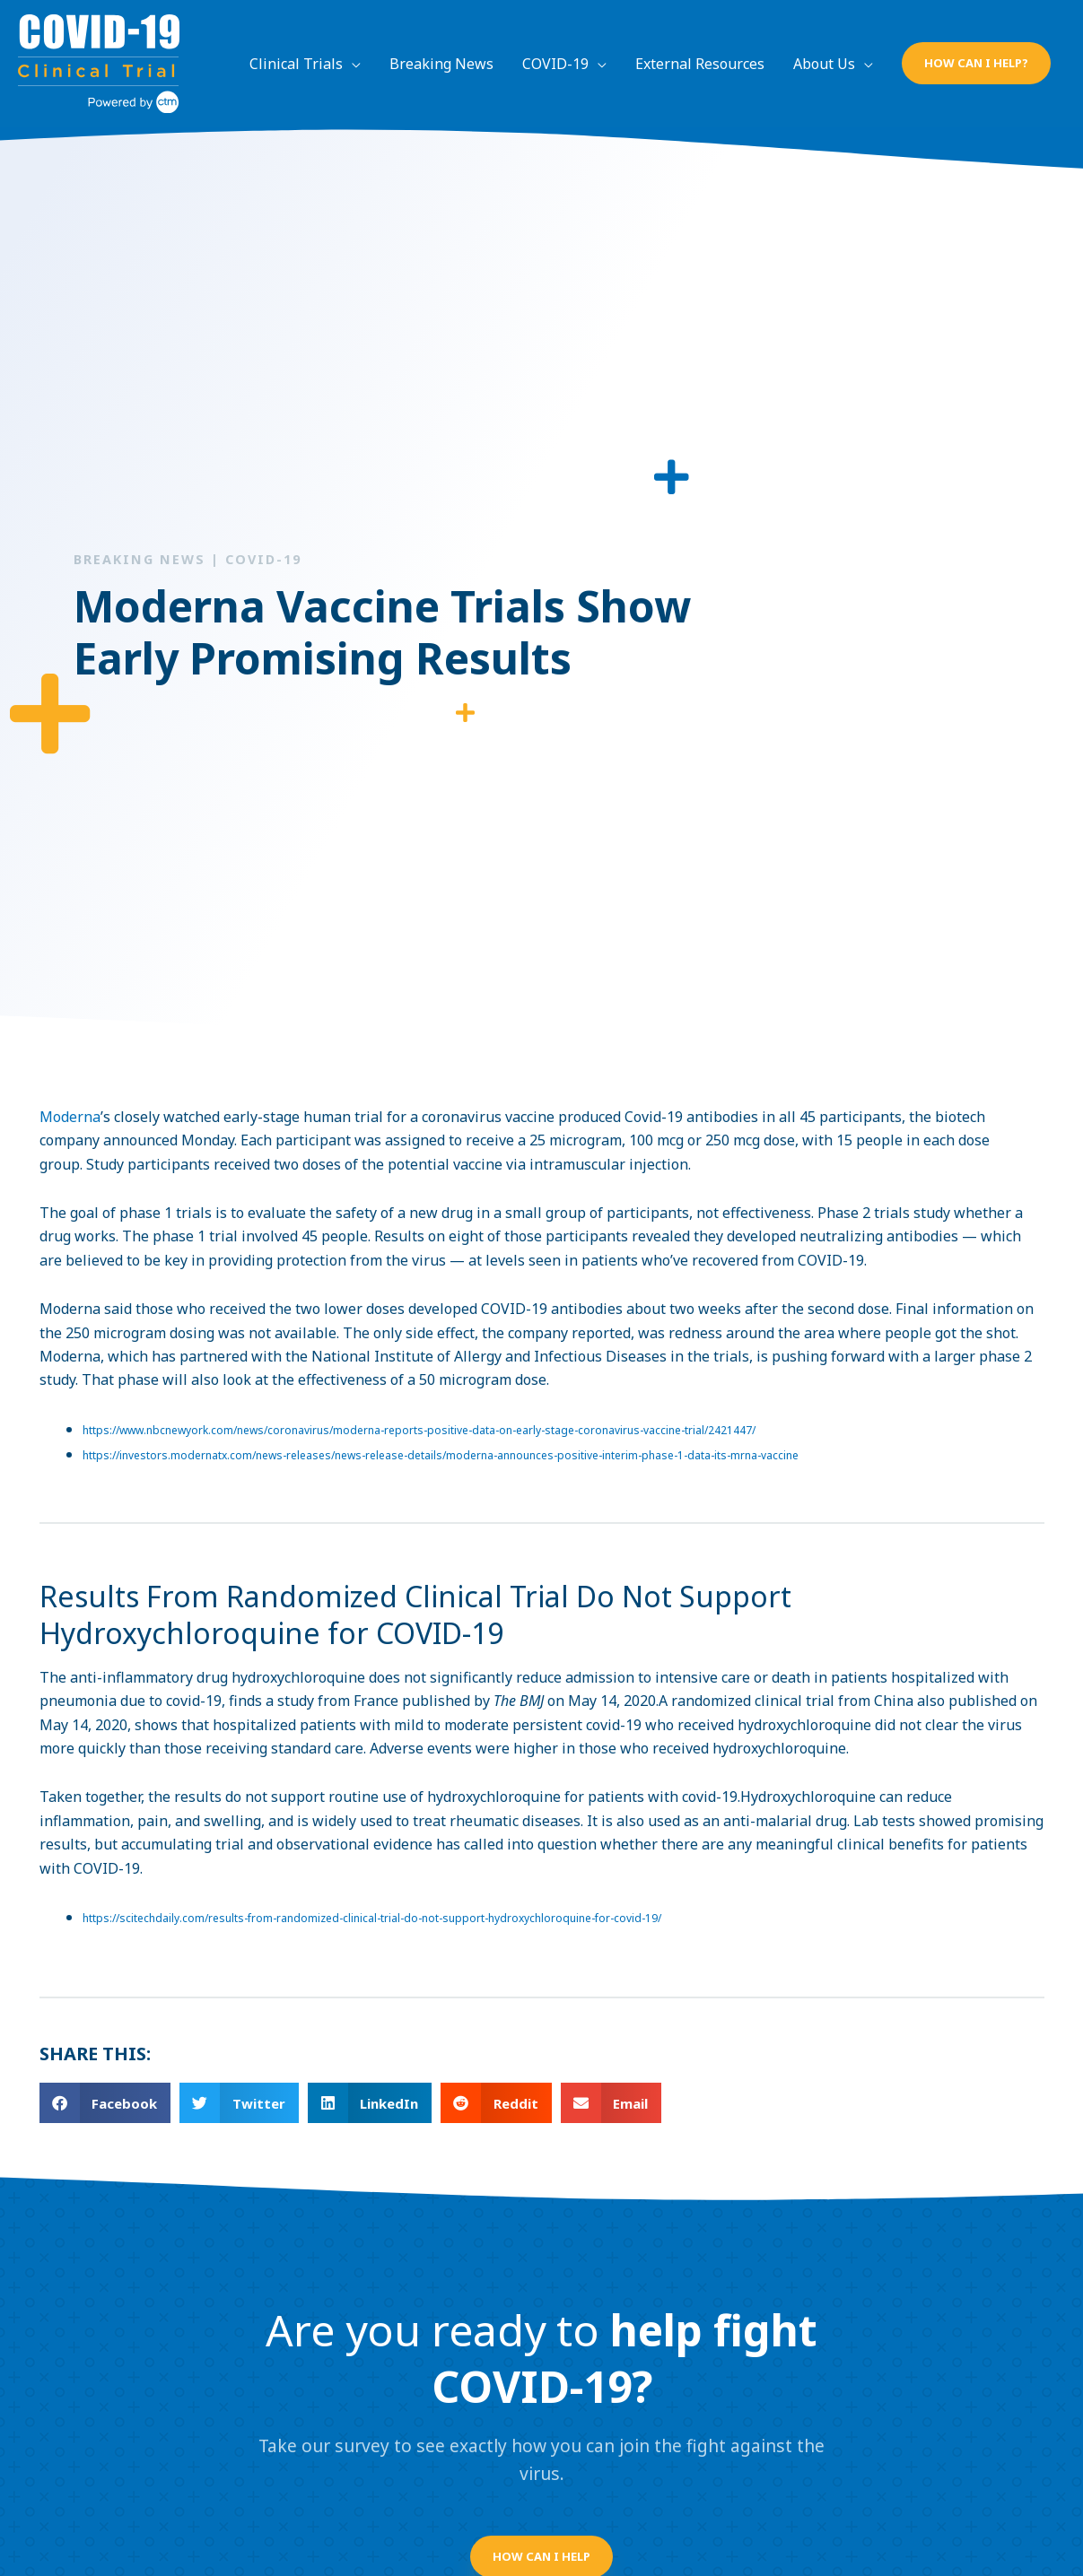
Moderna (69, 1117)
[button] (976, 63)
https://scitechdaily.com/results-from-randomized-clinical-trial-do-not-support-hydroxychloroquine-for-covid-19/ (372, 1918)
